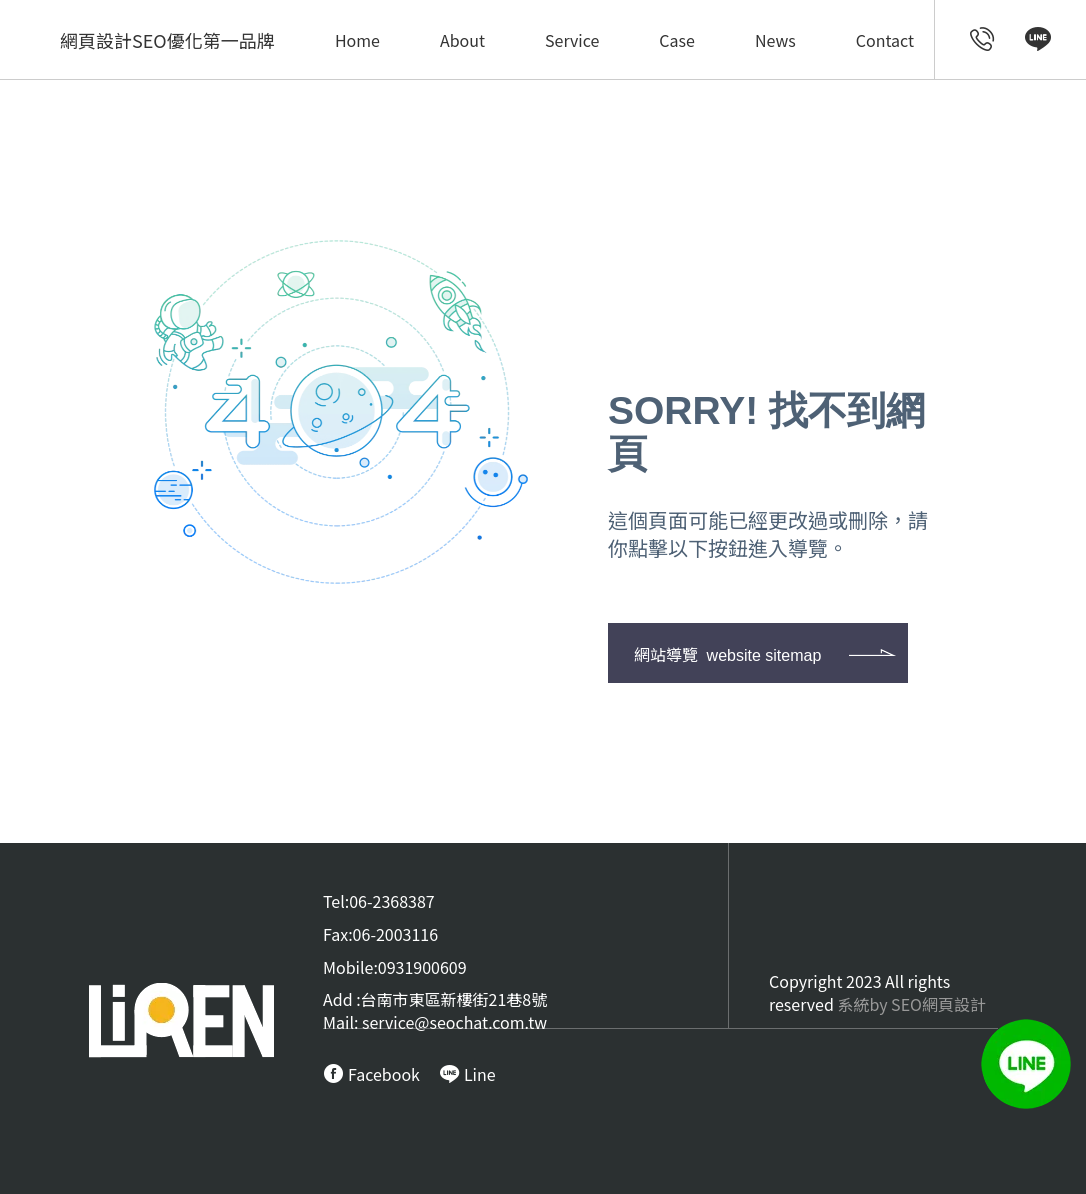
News (775, 40)
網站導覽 (727, 654)
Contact (885, 40)
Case (677, 40)
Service (572, 40)
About (462, 40)
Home (357, 40)
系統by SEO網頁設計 (911, 1004)
